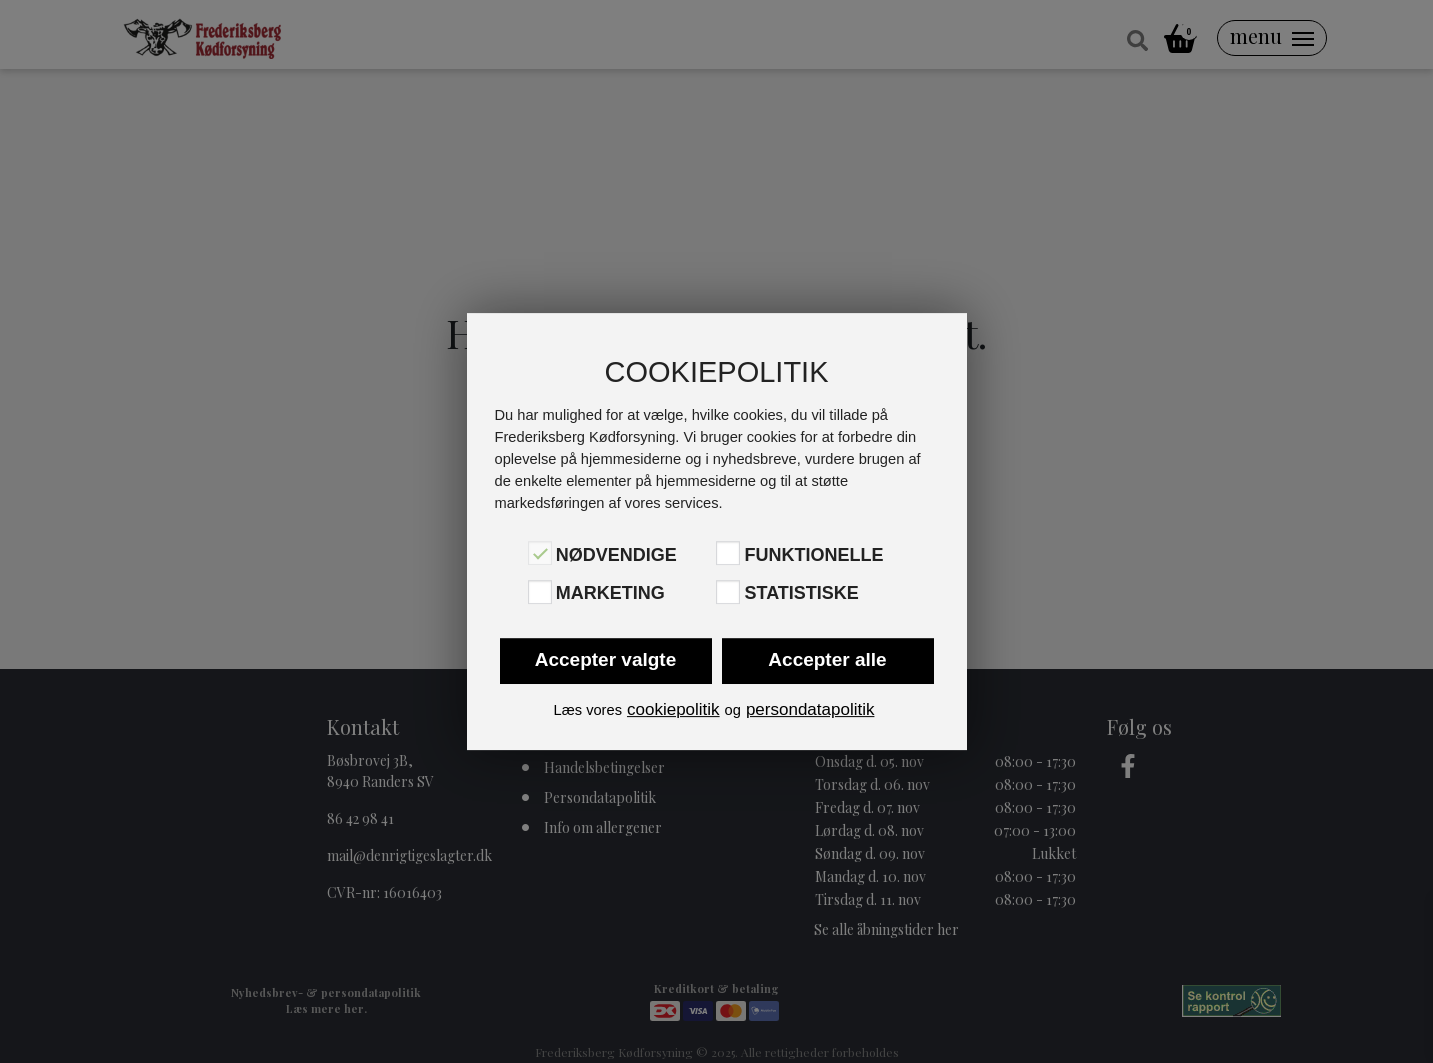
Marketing (610, 594)
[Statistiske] (728, 592)
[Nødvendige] (540, 553)
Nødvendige (616, 555)
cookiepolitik (673, 709)
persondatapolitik (810, 709)
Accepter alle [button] (827, 659)
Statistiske (801, 594)
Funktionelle (813, 555)
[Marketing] (540, 592)
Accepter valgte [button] (606, 659)
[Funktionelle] (728, 553)
